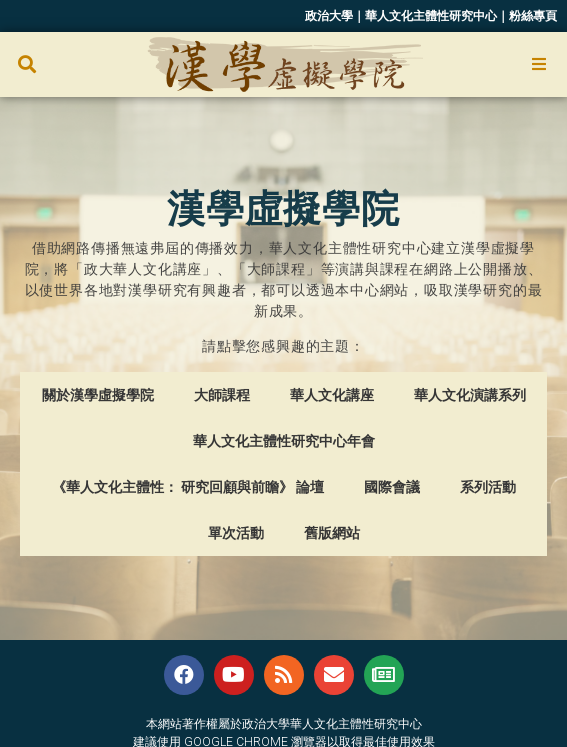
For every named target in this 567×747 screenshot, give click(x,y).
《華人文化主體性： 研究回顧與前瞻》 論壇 (188, 487)
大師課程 (222, 395)
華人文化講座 (332, 395)
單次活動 (236, 533)
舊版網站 (332, 533)
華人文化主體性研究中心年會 (284, 441)
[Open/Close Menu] (539, 64)
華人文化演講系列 (470, 395)
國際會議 (392, 487)
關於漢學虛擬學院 (98, 395)
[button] (26, 64)
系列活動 (488, 487)
